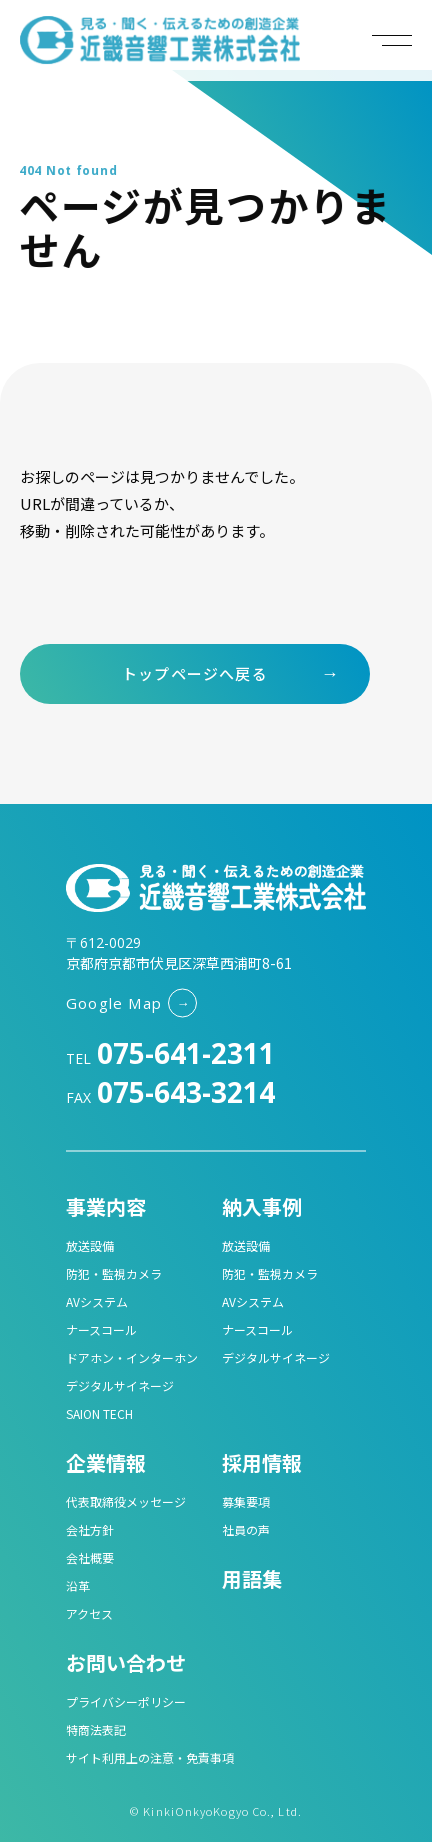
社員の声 (246, 1529)
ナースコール (101, 1329)
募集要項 (246, 1501)
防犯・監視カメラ (114, 1273)
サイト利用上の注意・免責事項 (150, 1757)
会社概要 (90, 1557)
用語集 (252, 1578)
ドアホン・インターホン (132, 1357)
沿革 (78, 1585)
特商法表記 (96, 1729)
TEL (170, 1058)
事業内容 (106, 1206)
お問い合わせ (126, 1662)
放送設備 (90, 1245)
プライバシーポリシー (126, 1701)
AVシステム (97, 1301)
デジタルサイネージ (120, 1385)
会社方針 (90, 1529)
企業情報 (106, 1462)
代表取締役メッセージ (126, 1501)
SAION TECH (99, 1413)
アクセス (89, 1613)
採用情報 (262, 1462)
